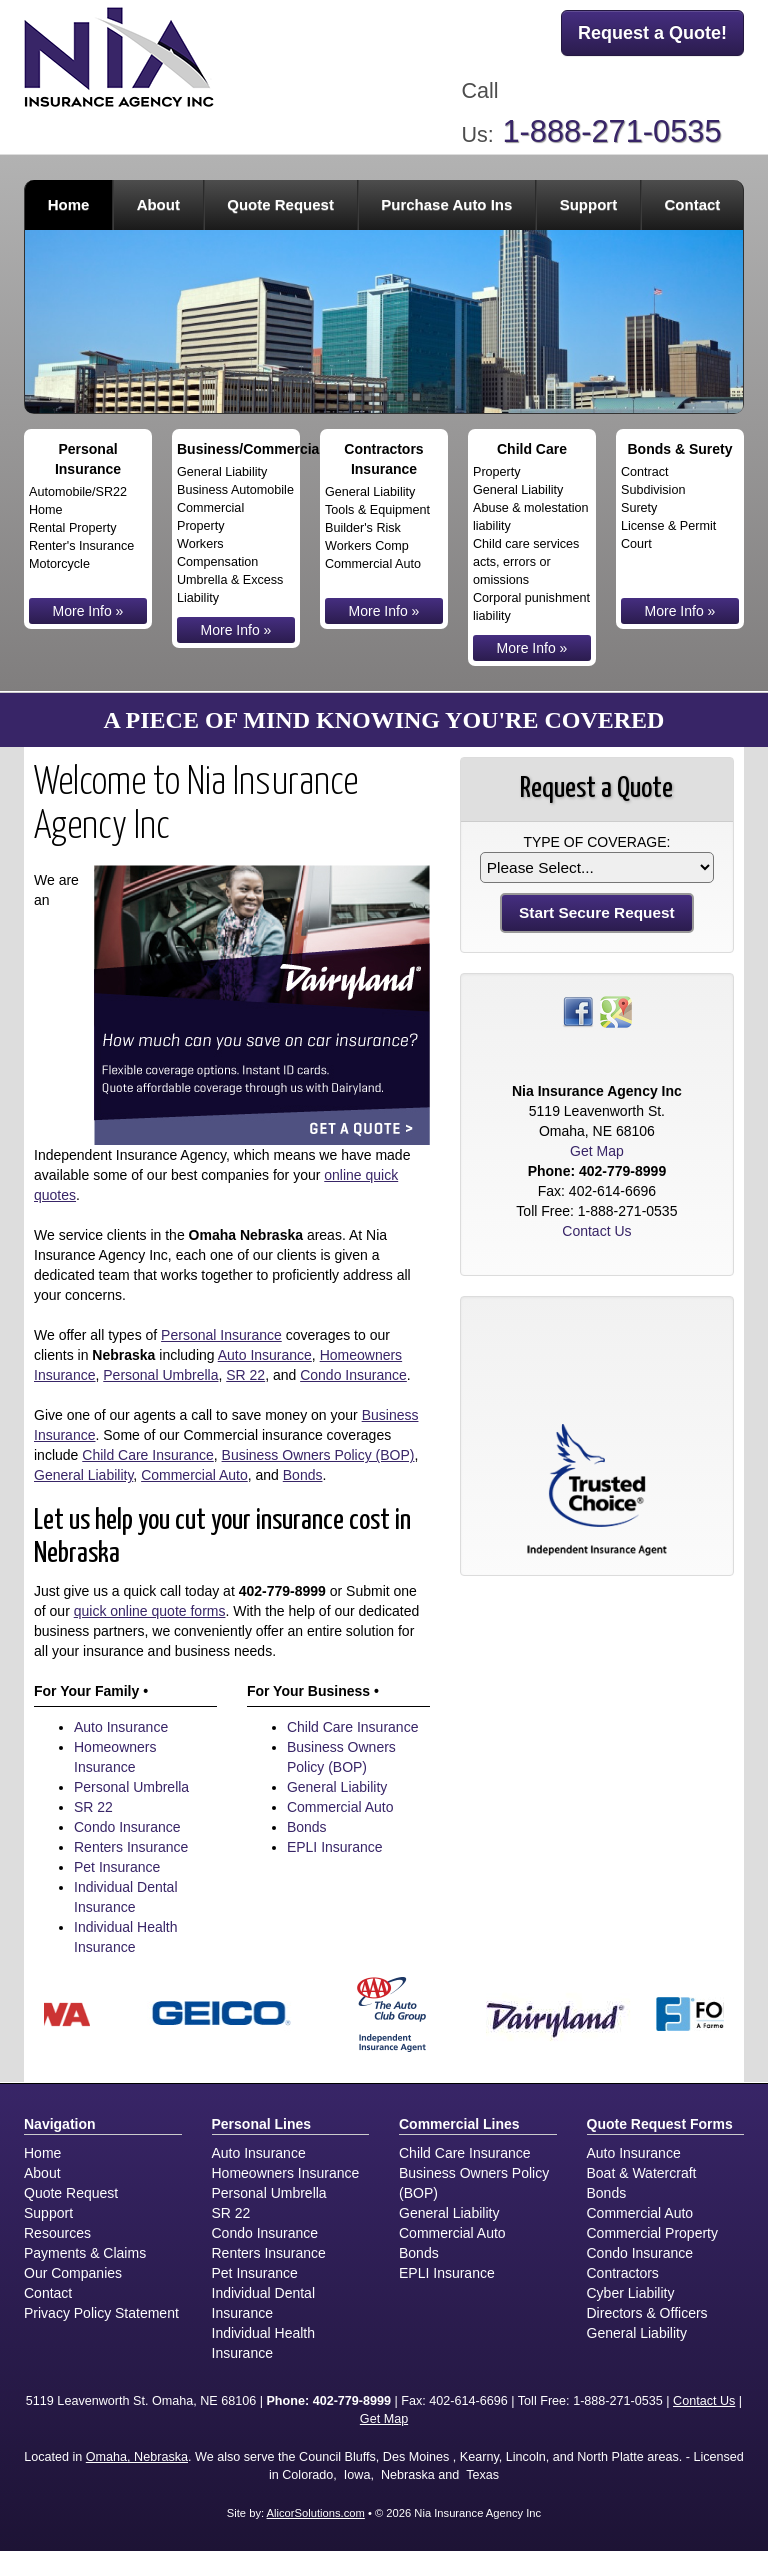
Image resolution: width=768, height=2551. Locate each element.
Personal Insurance (221, 1335)
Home (69, 204)
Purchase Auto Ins (446, 204)
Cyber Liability (631, 2293)
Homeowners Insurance (286, 2173)
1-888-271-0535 (611, 131)
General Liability (83, 1475)
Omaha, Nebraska (137, 2457)
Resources (57, 2233)
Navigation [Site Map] (60, 2124)
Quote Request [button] (280, 204)
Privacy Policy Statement (101, 2313)
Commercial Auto (194, 1475)
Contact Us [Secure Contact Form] (596, 1231)
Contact (692, 204)
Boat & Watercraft (642, 2173)
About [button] (158, 204)
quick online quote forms (150, 1611)
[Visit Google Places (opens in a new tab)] (616, 1011)
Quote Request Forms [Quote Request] (660, 2124)
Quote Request (71, 2193)
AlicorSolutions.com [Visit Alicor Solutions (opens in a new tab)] (316, 2513)
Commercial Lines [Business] (459, 2124)
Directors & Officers (647, 2313)
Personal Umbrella (160, 1375)
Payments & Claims (85, 2253)
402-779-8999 (282, 1591)
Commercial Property (652, 2233)
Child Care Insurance (148, 1455)
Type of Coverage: (596, 842)
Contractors (623, 2273)
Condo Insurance (353, 1375)
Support (48, 2213)
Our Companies (73, 2273)
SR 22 (245, 1375)
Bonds (303, 1475)
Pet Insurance (117, 1867)
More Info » (88, 611)
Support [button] (589, 204)
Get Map (597, 1151)
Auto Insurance (265, 1355)
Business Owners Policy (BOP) (318, 1455)
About (42, 2173)
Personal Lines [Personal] (262, 2124)
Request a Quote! (652, 33)
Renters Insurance (131, 1847)
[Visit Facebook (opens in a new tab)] (578, 1011)
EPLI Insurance (335, 1847)
